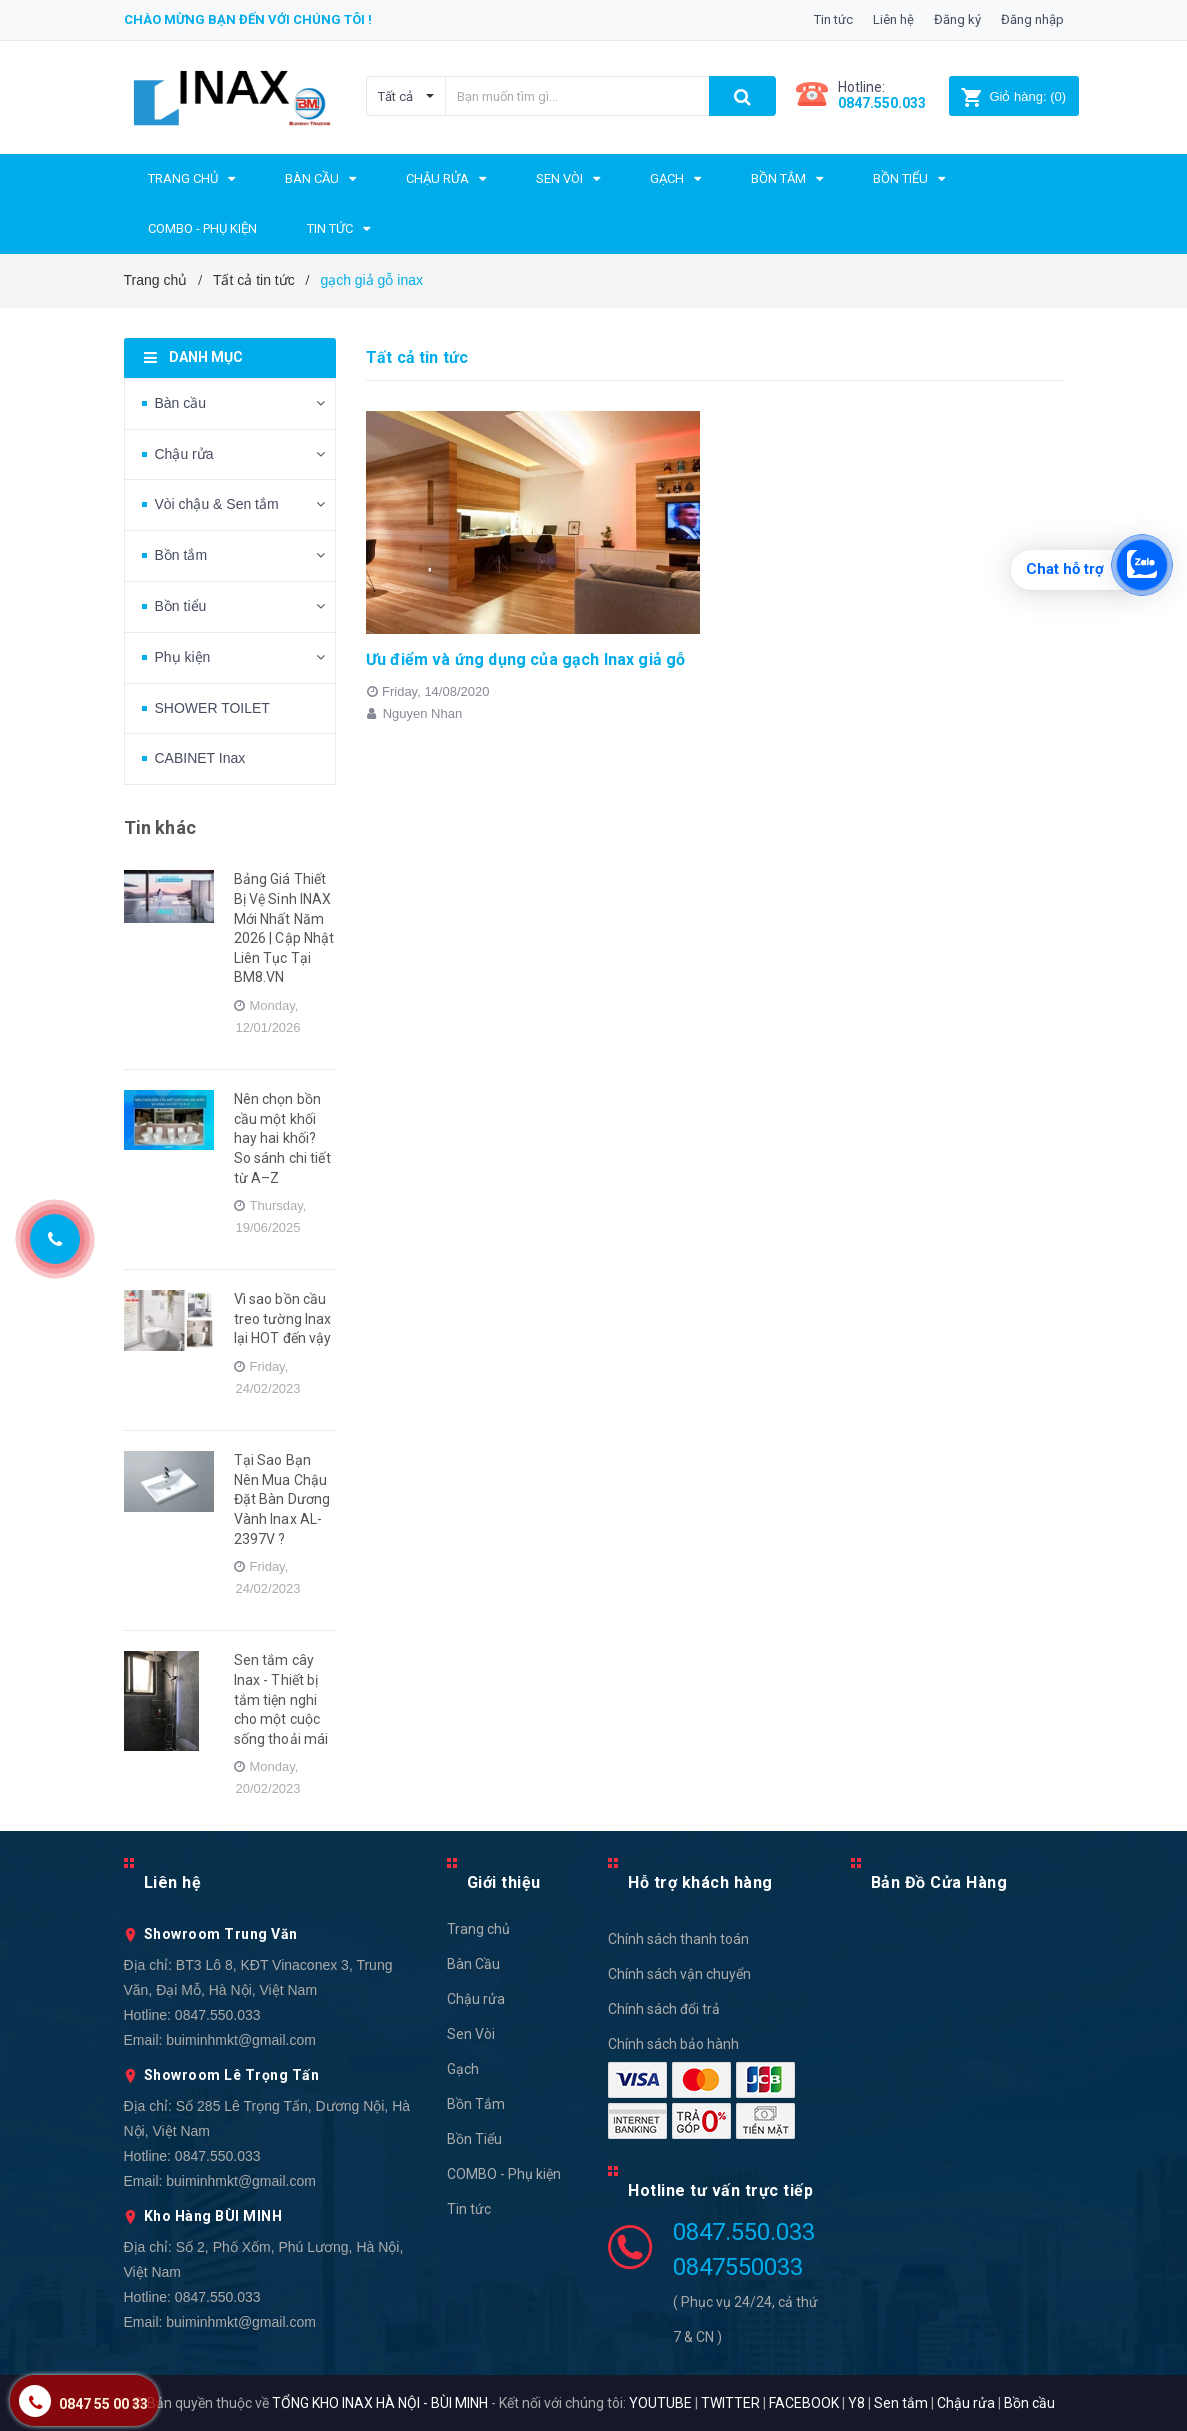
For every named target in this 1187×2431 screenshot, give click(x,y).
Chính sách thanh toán (678, 1939)
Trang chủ (478, 1929)
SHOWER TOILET (212, 708)
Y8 (856, 2403)
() (1013, 96)
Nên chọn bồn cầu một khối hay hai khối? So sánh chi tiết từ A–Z (282, 1138)
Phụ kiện (183, 657)
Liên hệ (893, 19)
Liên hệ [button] (173, 1882)
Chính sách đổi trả (664, 2009)
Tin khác (160, 827)
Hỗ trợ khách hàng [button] (700, 1882)
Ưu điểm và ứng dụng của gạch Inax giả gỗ (525, 659)
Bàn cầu (181, 403)
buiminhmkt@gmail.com (241, 2040)
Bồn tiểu (181, 606)
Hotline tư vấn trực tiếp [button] (720, 2190)
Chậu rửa (184, 454)
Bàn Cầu (473, 1964)
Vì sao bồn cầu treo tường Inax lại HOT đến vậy (283, 1318)
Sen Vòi (471, 2034)
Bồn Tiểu (474, 2139)
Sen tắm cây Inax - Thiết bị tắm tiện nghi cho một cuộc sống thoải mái (281, 1699)
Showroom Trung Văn (221, 1934)
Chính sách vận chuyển (679, 1974)
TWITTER (730, 2403)
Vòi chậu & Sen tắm (217, 504)
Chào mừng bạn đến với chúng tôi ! (248, 19)
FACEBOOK (804, 2403)
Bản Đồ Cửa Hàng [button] (939, 1882)
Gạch (463, 2069)
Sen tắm (901, 2403)
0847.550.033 (218, 2015)
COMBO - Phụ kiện (504, 2174)
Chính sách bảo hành (673, 2044)
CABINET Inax (200, 758)
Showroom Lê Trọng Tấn (232, 2075)
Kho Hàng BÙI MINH (213, 2216)
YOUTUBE (660, 2403)
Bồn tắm (181, 555)
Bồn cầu (1029, 2403)
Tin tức (833, 19)
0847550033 (738, 2267)
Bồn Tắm (476, 2104)
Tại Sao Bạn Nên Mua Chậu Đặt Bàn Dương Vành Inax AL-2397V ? (282, 1499)
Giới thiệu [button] (504, 1882)
